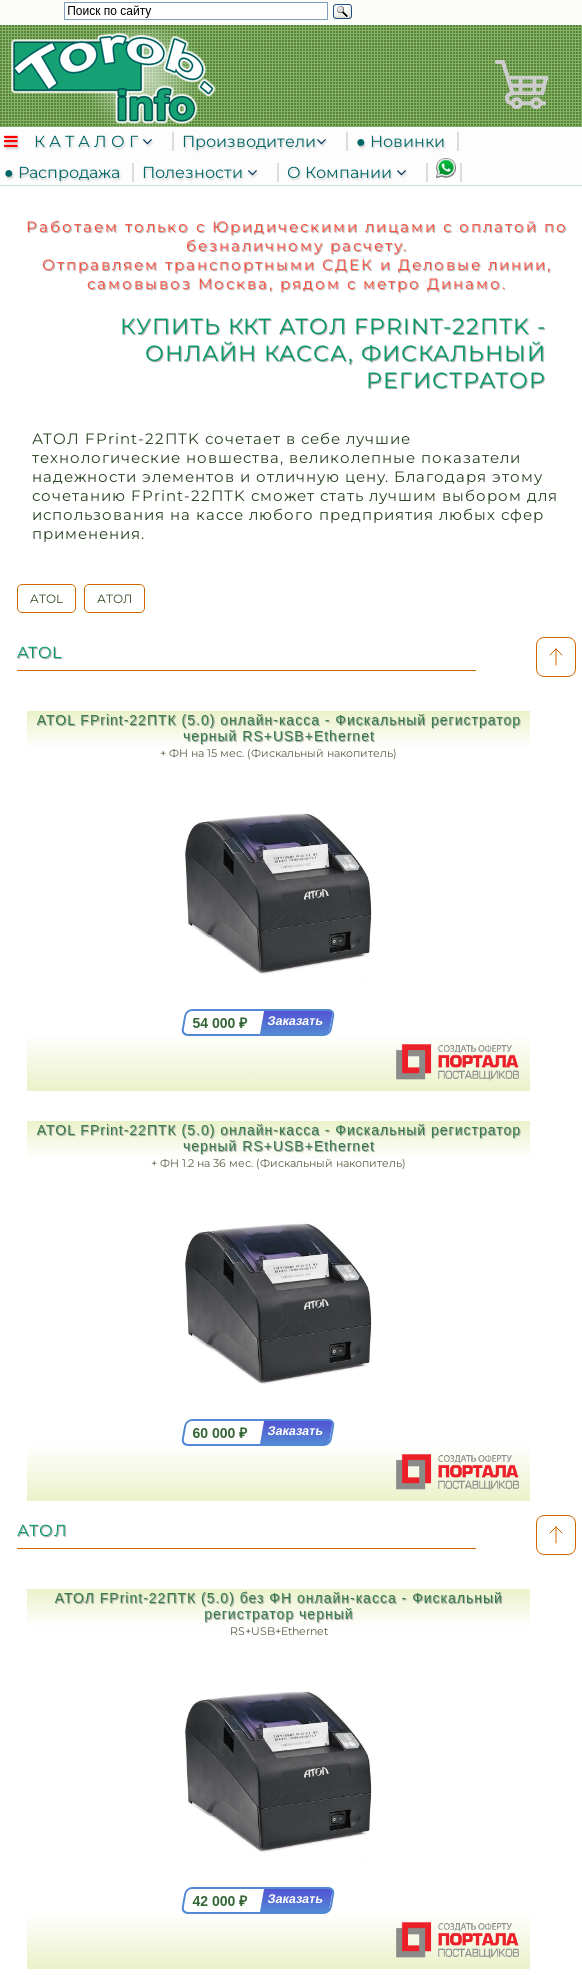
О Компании (341, 172)
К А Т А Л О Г (88, 141)
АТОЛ (114, 598)
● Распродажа (66, 172)
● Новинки (404, 141)
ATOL (46, 598)
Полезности (194, 172)
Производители (249, 141)
